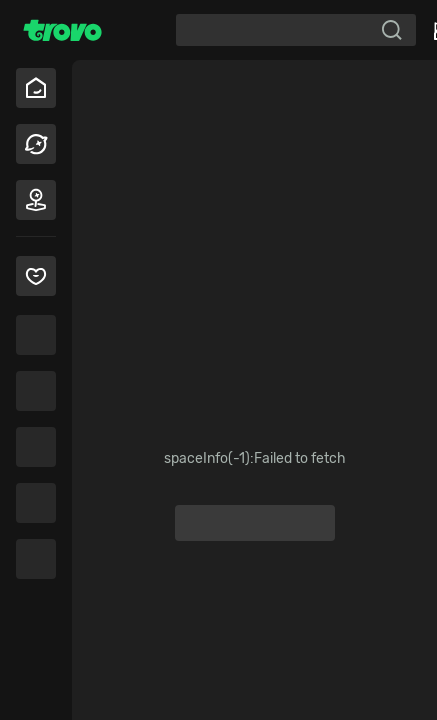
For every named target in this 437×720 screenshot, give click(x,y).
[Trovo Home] (62, 30)
